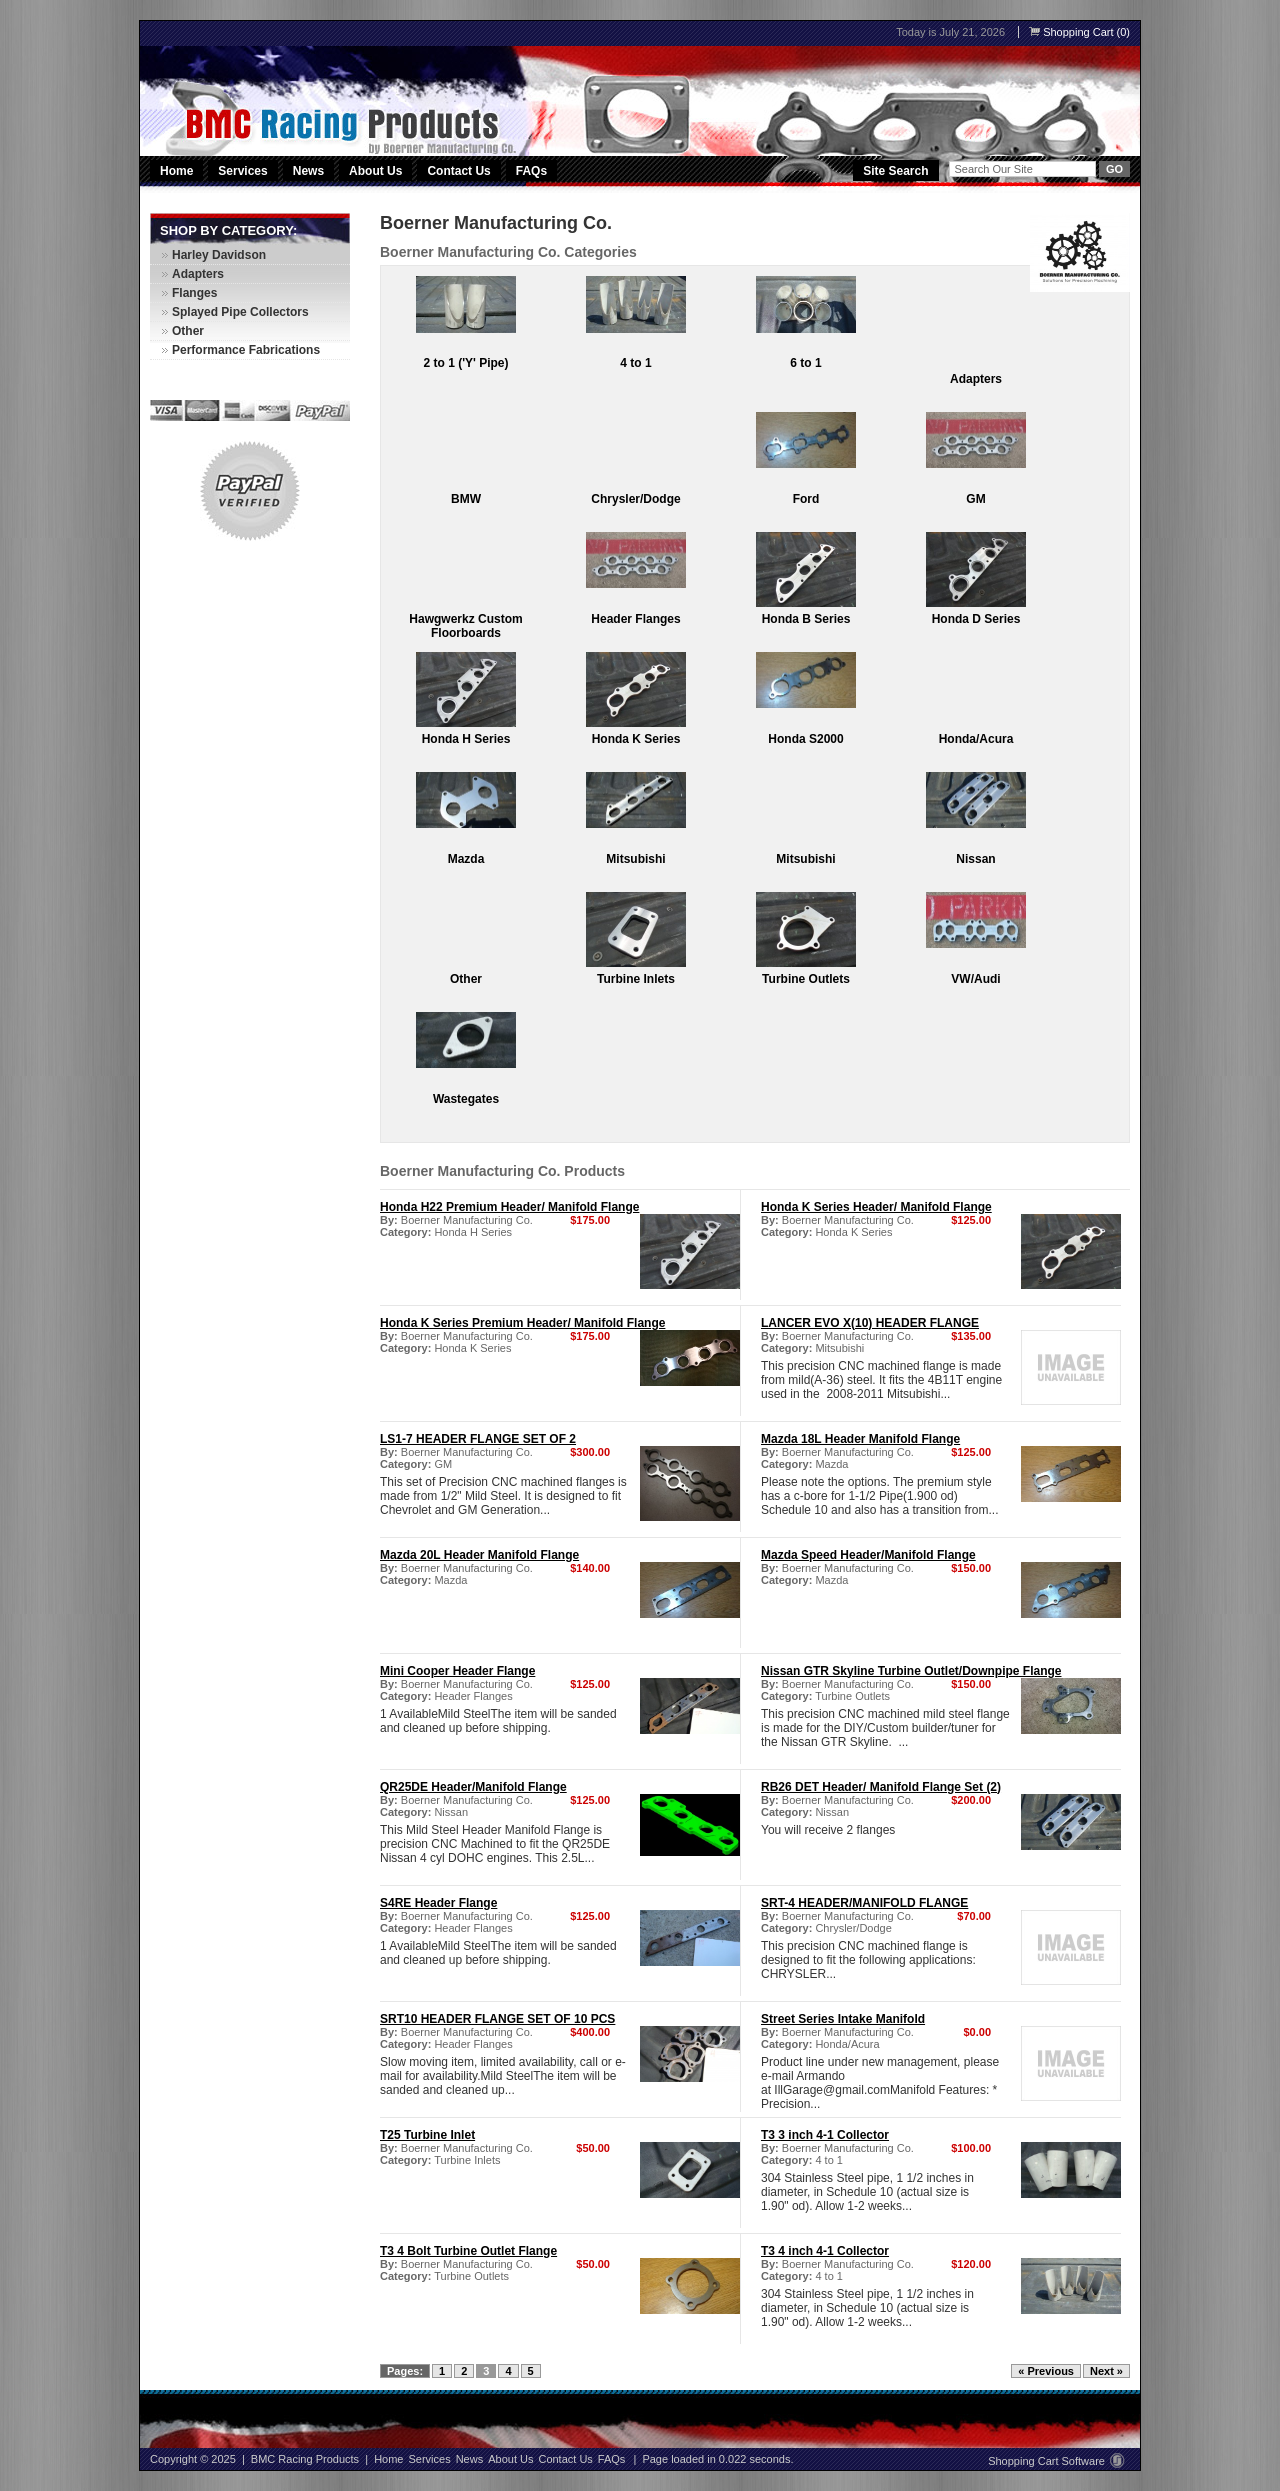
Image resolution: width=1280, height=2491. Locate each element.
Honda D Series (976, 619)
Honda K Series (636, 739)
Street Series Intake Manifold (843, 2019)
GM (975, 499)
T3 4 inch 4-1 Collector (825, 2251)
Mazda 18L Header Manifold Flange (860, 1439)
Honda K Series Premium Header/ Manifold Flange (522, 1323)
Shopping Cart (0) (1079, 32)
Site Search (895, 171)
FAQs (531, 171)
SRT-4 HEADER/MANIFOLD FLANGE (864, 1903)
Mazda (466, 859)
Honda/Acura (976, 739)
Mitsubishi (635, 859)
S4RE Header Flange (438, 1903)
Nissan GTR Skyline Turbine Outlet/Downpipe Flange (911, 1671)
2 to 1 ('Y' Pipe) (465, 363)
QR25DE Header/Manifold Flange (473, 1787)
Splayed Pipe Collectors (240, 312)
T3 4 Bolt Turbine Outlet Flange (468, 2251)
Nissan (975, 859)
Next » (1106, 2371)
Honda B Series (806, 619)
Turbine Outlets (806, 979)
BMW (466, 499)
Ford (806, 499)
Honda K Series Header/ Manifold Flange (876, 1207)
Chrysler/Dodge (635, 499)
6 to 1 (805, 363)
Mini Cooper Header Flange (457, 1671)
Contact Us (458, 171)
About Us (375, 171)
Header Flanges (635, 619)
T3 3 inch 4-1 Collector (825, 2135)
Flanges (194, 293)
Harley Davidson (219, 255)
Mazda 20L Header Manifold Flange (479, 1555)
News (308, 171)
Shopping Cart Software (1056, 2461)
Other (466, 979)
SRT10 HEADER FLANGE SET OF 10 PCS (497, 2019)
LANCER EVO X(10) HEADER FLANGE (870, 1323)
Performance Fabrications (246, 350)
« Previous (1046, 2371)
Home (176, 171)
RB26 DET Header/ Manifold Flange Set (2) (881, 1787)
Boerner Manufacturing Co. (467, 1220)
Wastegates (466, 1099)
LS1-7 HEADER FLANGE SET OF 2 (478, 1439)
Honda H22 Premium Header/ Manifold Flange (509, 1207)
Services (244, 171)
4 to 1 (635, 363)
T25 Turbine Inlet (427, 2135)
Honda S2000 (805, 739)
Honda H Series (466, 739)
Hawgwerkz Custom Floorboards (465, 626)
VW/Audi (975, 979)
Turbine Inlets (636, 979)
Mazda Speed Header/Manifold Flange (868, 1555)
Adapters (976, 379)
